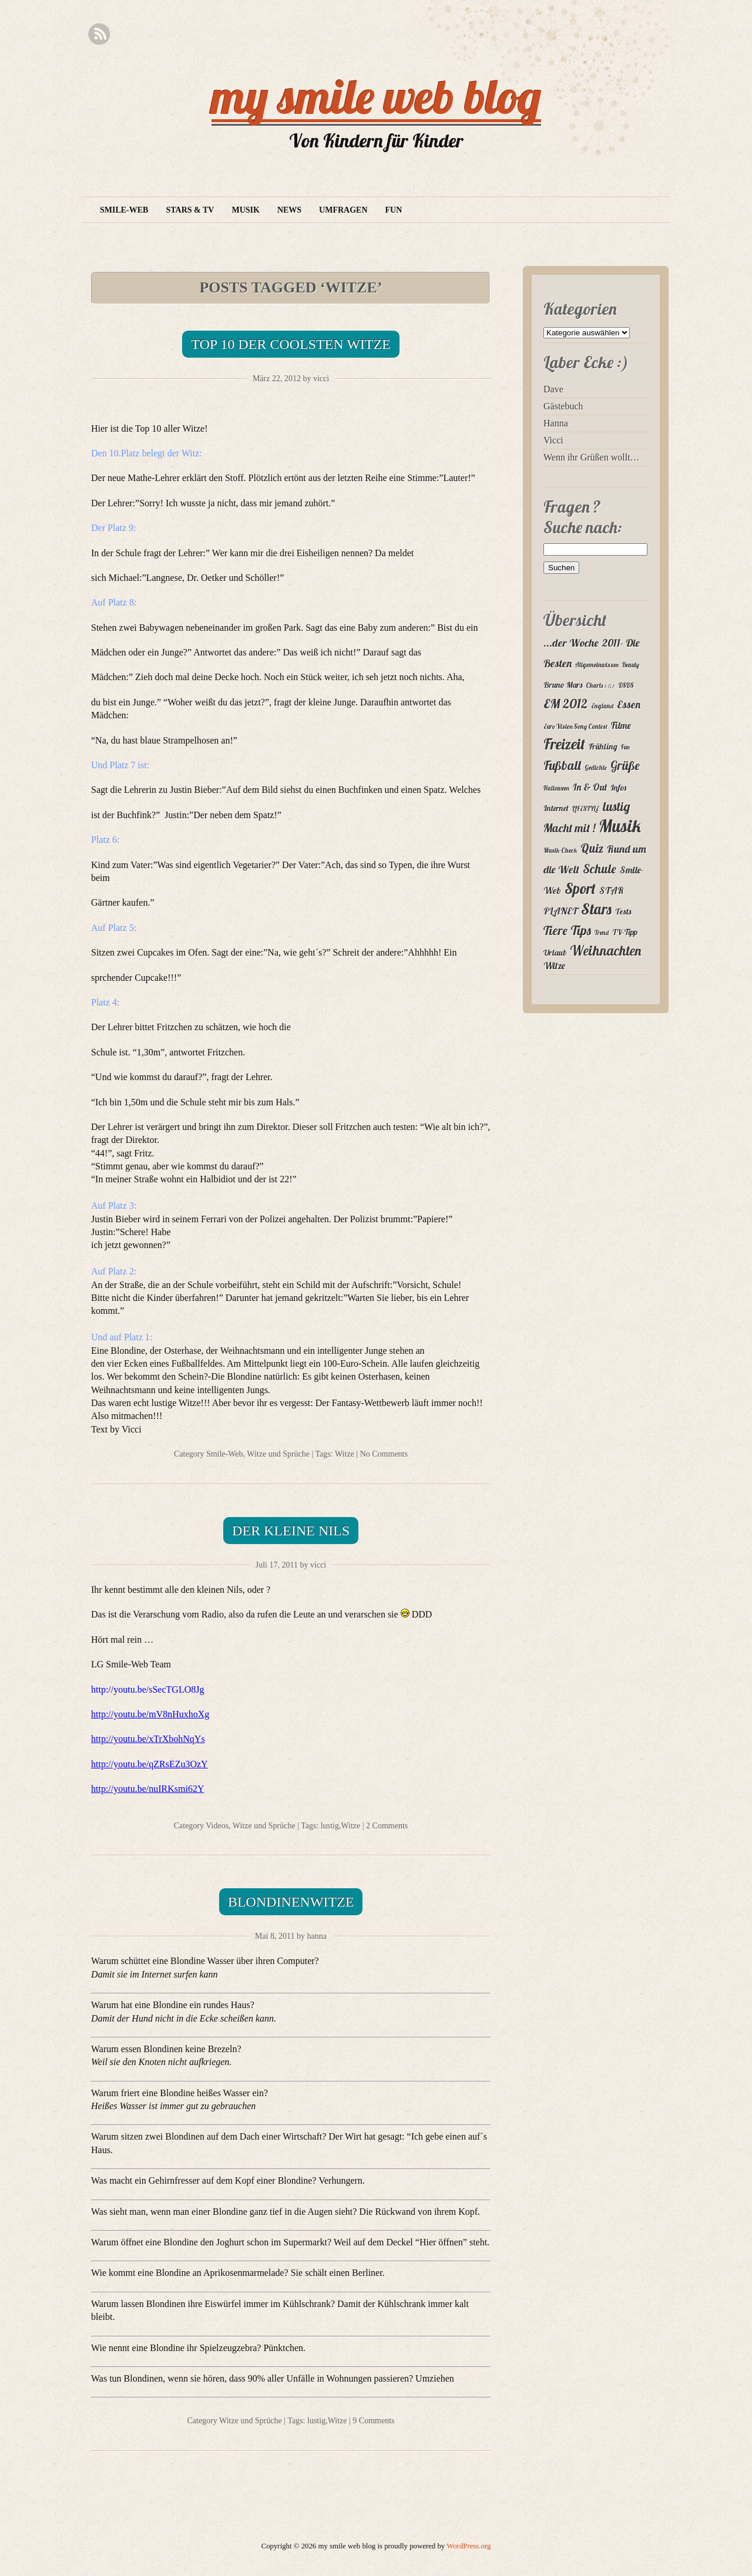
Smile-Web (124, 210)
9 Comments (373, 2420)
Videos (217, 1825)
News (289, 210)
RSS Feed (99, 34)
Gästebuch (563, 406)
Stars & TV (190, 210)
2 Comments (387, 1825)
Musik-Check (560, 850)
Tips (581, 930)
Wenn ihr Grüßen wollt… (591, 457)
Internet (556, 808)
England (602, 706)
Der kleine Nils (291, 1530)
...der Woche (571, 643)
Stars (596, 909)
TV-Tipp (624, 932)
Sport (580, 888)
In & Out (590, 787)
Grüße (625, 765)
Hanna (555, 423)
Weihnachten (605, 950)
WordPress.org (468, 2546)
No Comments (384, 1454)
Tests (623, 911)
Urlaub (554, 952)
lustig (330, 1825)
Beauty (630, 665)
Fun (393, 210)
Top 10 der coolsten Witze (291, 344)
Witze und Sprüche (278, 1454)
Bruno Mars (562, 685)
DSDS (626, 685)
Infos (618, 787)
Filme (621, 725)
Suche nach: (582, 527)
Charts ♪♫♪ (600, 685)
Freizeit (564, 744)
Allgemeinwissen (597, 665)
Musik (245, 210)
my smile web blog (376, 96)
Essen (628, 704)
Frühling (603, 746)
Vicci (553, 440)
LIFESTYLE (585, 809)
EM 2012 (565, 703)
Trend (602, 933)
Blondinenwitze (291, 1901)
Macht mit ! (569, 827)
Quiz (591, 848)
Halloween (556, 788)
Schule (599, 868)
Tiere (555, 930)
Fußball (562, 765)
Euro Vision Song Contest (575, 726)
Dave (553, 389)
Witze (344, 1454)
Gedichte (596, 768)
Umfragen (343, 210)
